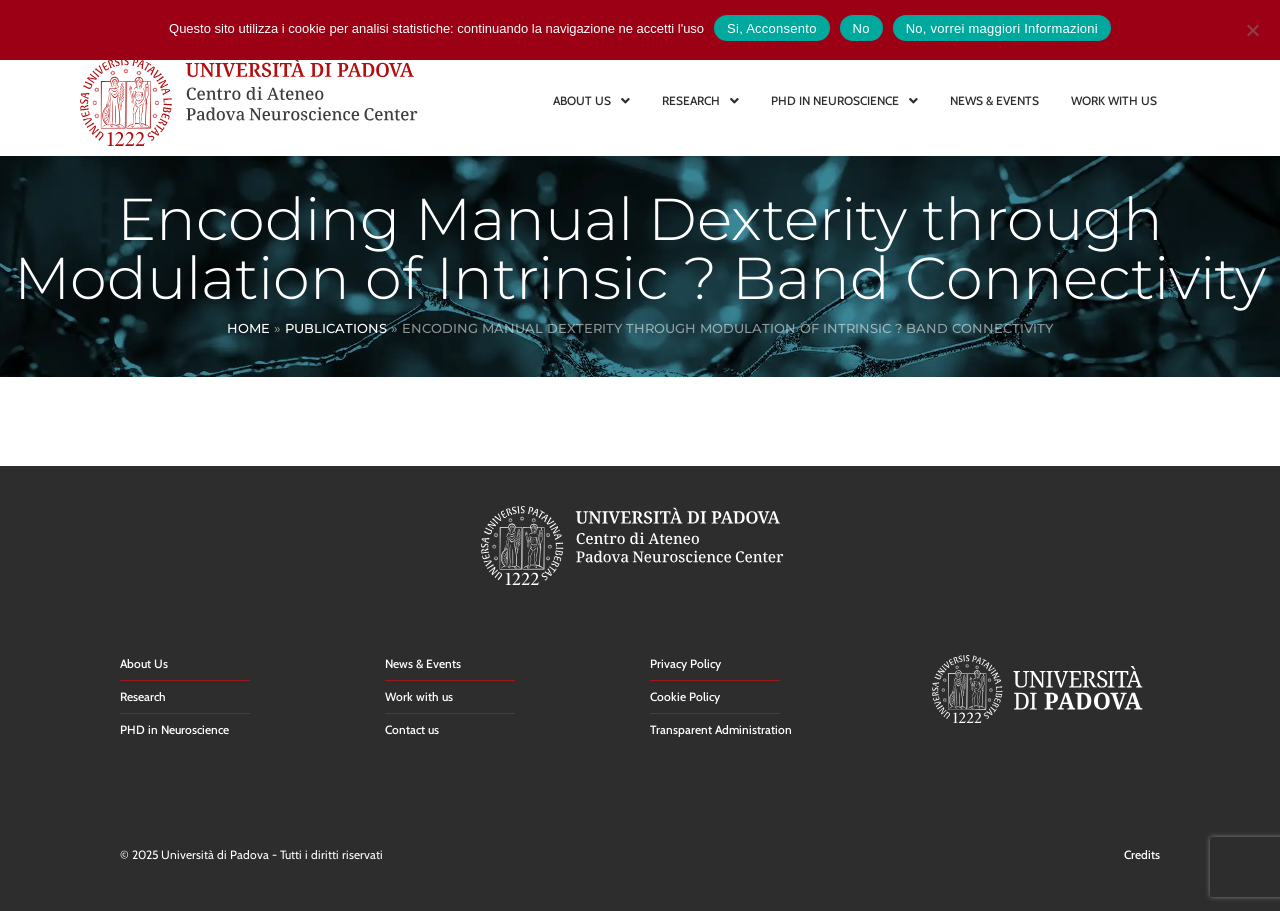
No (861, 28)
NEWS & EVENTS (994, 100)
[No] (1252, 27)
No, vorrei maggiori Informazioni (1002, 28)
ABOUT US (591, 100)
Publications (336, 328)
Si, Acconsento (772, 28)
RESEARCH (700, 100)
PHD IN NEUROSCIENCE (844, 100)
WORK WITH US (1114, 100)
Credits (1142, 854)
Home (248, 328)
